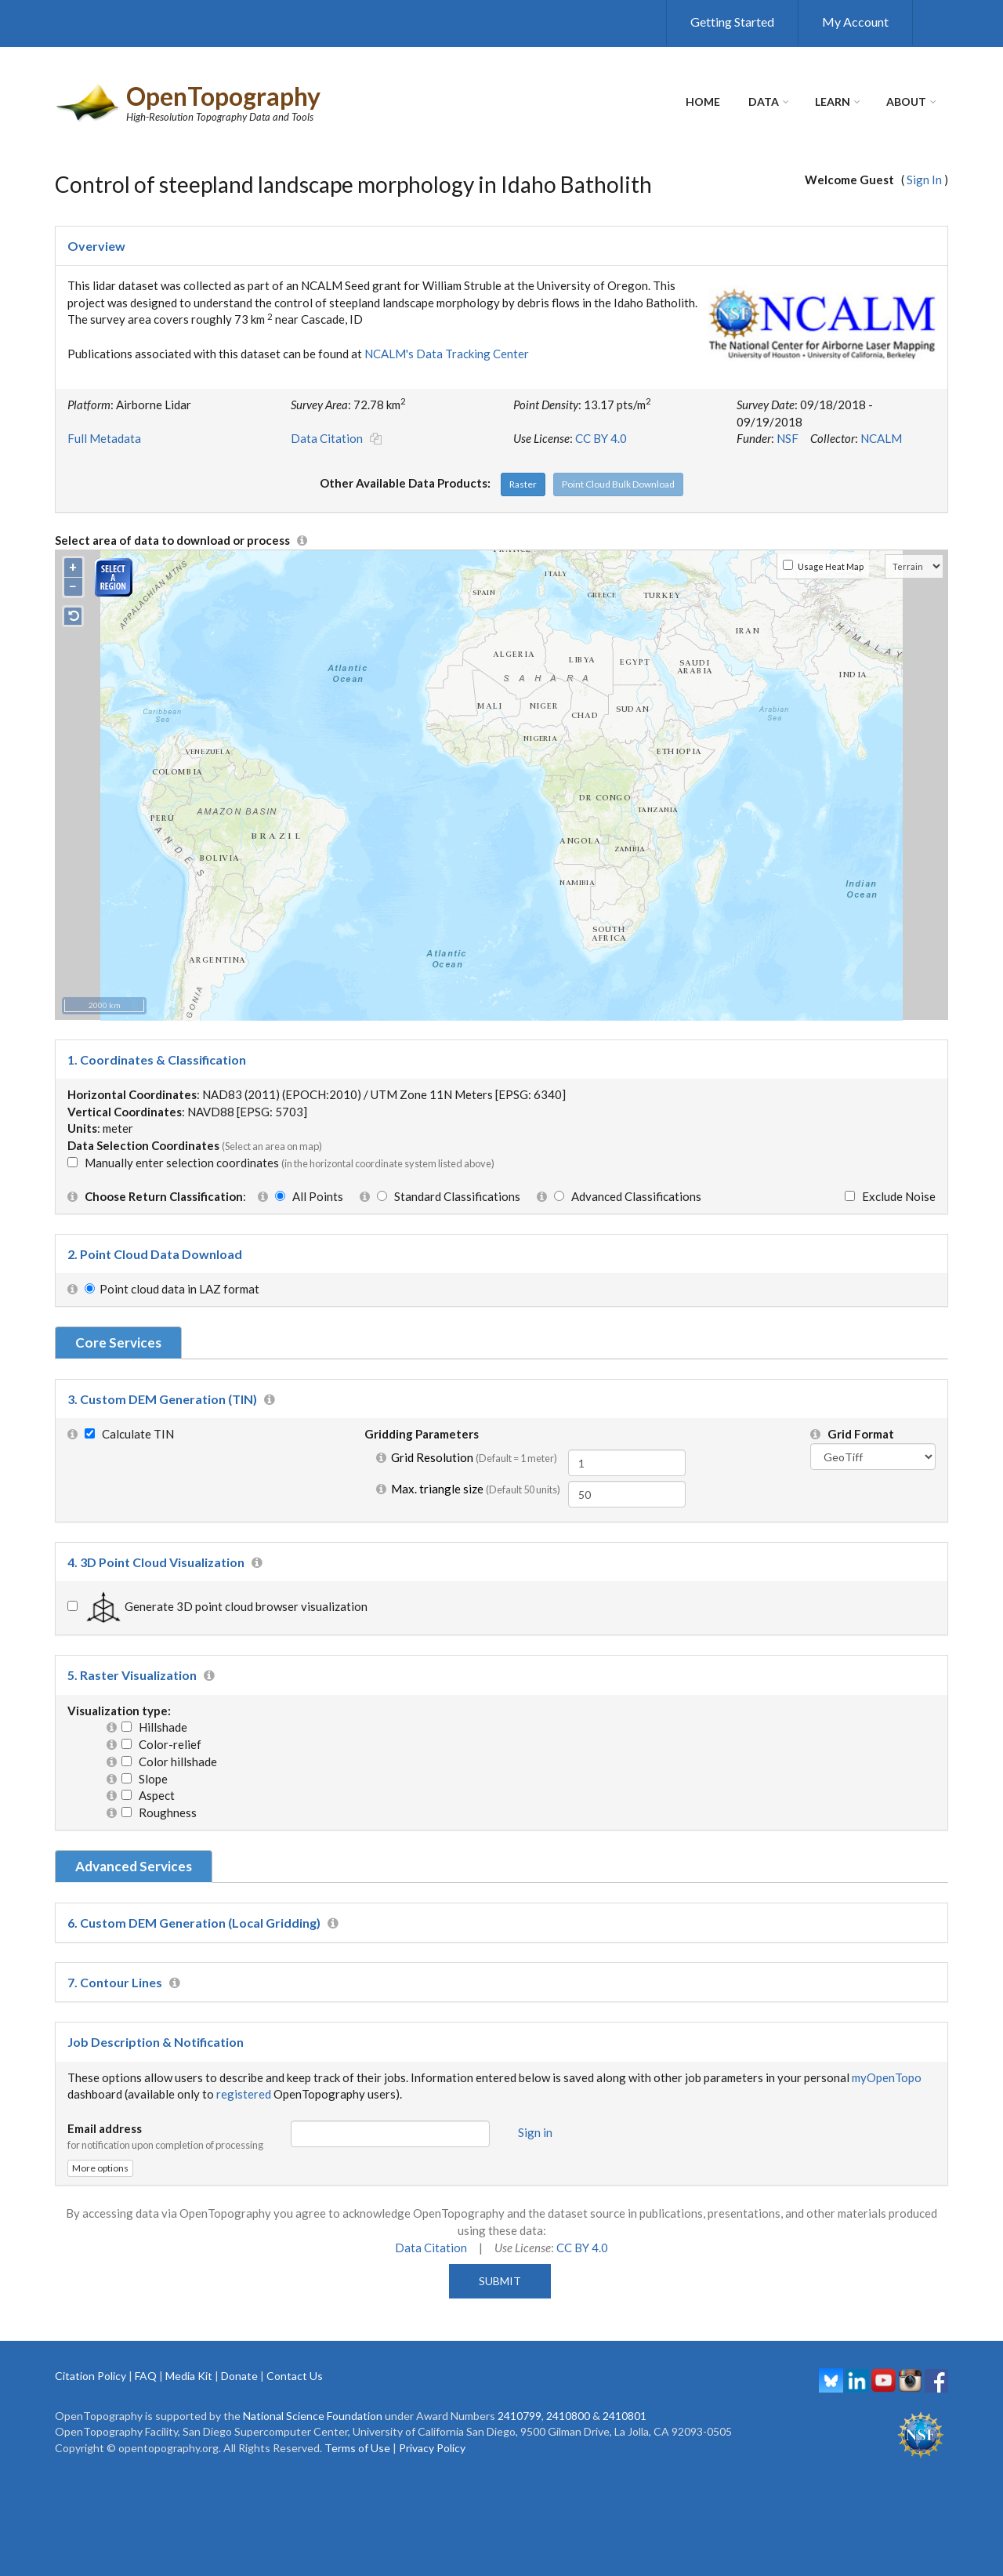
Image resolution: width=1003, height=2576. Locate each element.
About (906, 101)
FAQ (146, 2375)
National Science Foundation (312, 2415)
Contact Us (294, 2375)
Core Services (118, 1342)
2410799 (519, 2415)
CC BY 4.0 (601, 438)
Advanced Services (133, 1866)
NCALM (881, 438)
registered (243, 2094)
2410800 (568, 2415)
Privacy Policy (432, 2447)
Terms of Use (357, 2447)
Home (703, 101)
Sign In (924, 179)
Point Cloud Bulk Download (618, 484)
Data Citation (327, 438)
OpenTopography (223, 96)
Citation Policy (90, 2375)
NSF (787, 438)
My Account (855, 21)
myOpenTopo (887, 2077)
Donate (239, 2375)
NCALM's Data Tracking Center (446, 353)
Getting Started (732, 21)
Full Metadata (104, 438)
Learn (832, 101)
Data (763, 101)
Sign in (535, 2132)
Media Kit (188, 2375)
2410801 (624, 2415)
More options (100, 2168)
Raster (523, 484)
